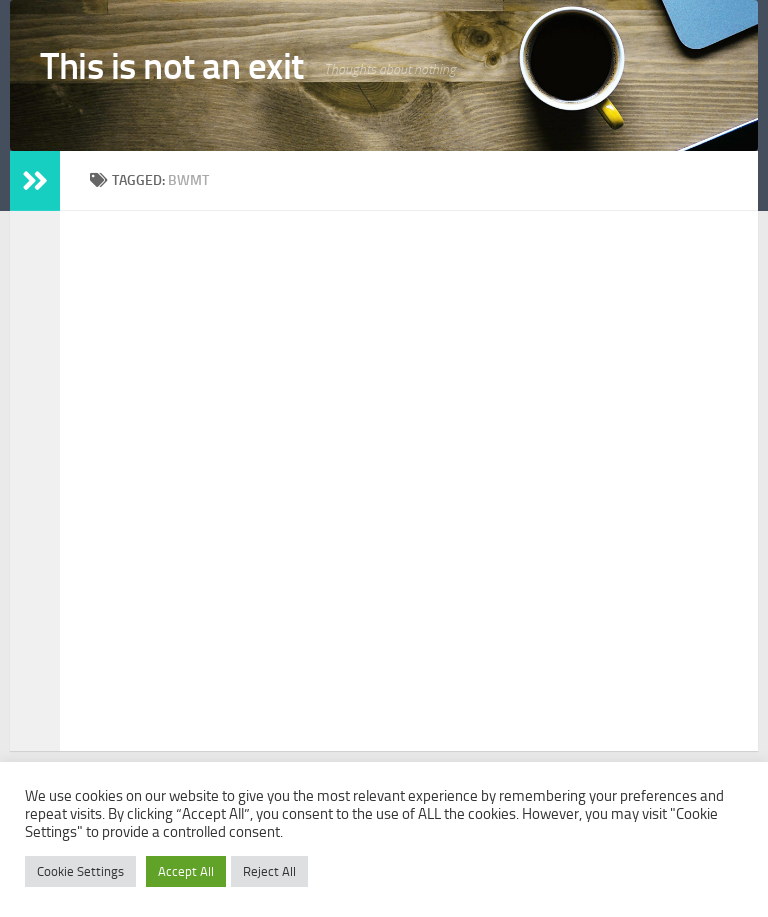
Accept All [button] (186, 871)
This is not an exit (172, 66)
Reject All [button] (269, 871)
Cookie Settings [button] (80, 871)
